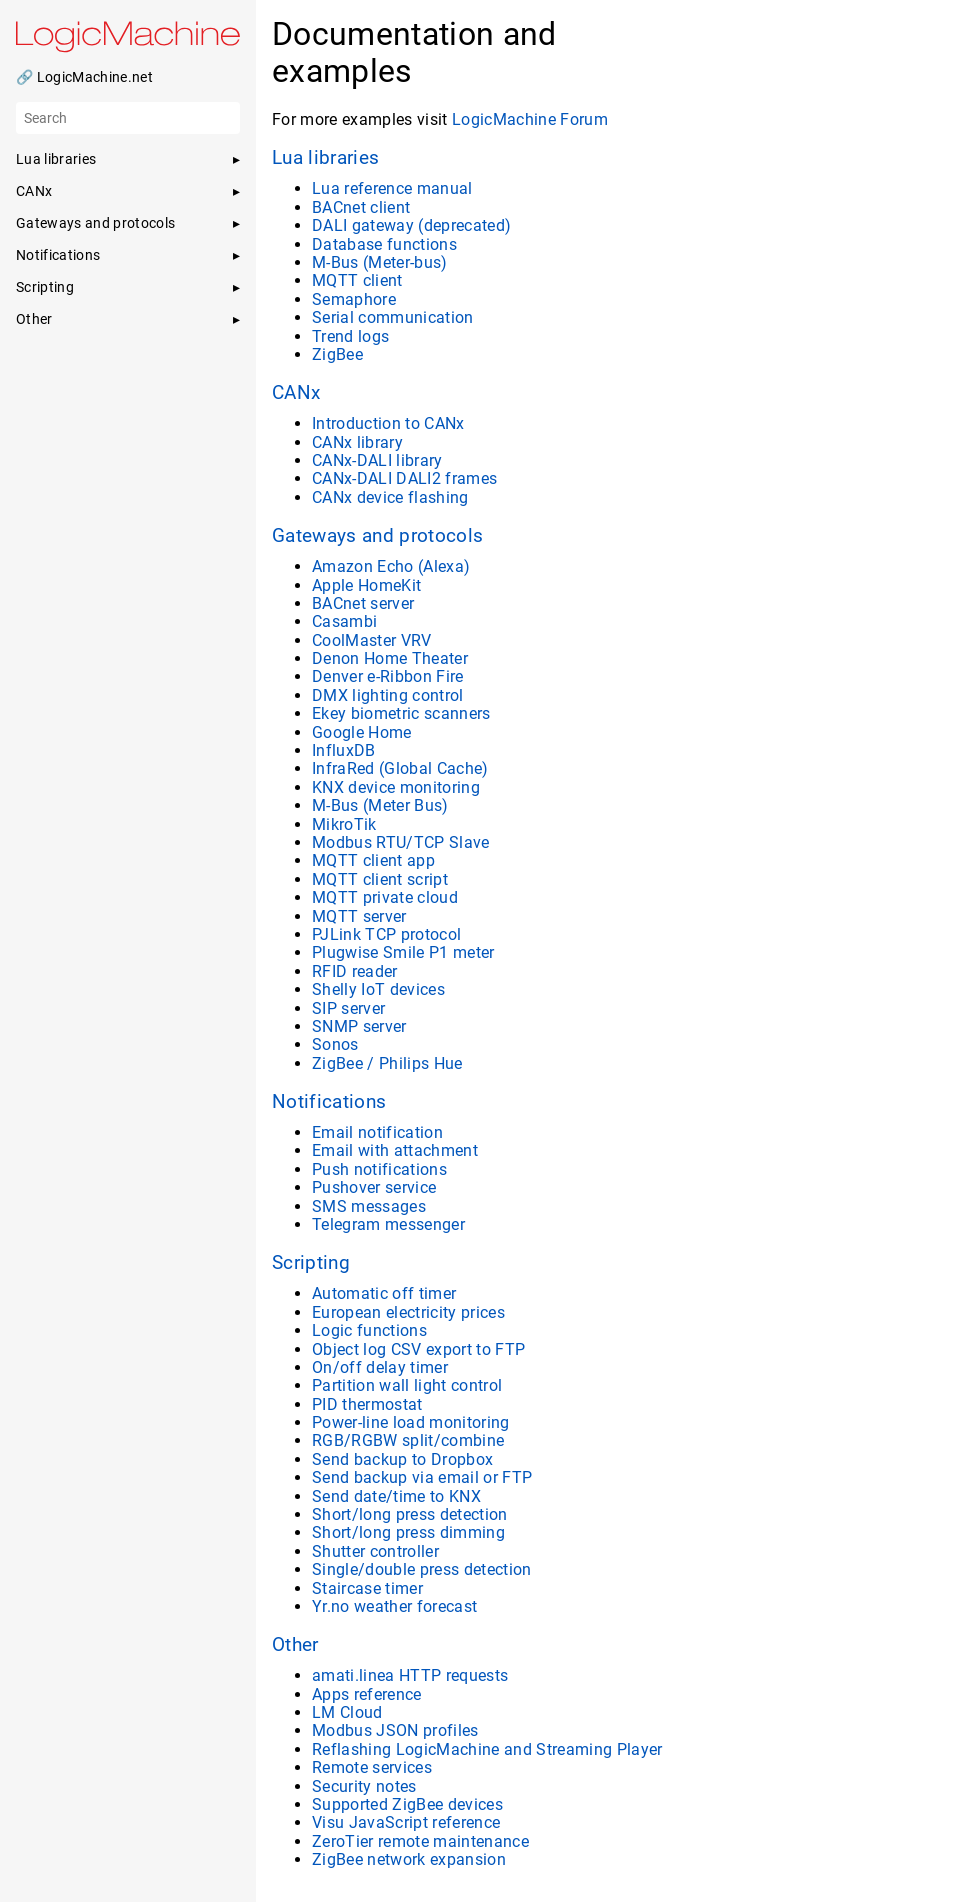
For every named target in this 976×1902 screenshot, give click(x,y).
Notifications (329, 1102)
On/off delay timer (380, 1367)
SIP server (348, 1008)
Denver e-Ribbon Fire (388, 676)
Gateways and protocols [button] (95, 223)
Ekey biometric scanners (401, 713)
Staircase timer (367, 1588)
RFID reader (355, 971)
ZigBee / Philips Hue (387, 1063)
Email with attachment (395, 1150)
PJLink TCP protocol (386, 934)
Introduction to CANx (388, 423)
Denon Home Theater (390, 658)
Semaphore (354, 299)
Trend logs (350, 336)
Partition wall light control (407, 1385)
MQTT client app (373, 860)
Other (295, 1645)
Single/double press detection (422, 1569)
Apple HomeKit (366, 585)
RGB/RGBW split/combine (408, 1440)
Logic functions (369, 1330)
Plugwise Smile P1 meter (403, 952)
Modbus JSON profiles (395, 1730)
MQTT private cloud (385, 897)
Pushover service (374, 1187)
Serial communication (393, 317)
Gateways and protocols (377, 536)
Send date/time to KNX (396, 1496)
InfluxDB (344, 750)
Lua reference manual (392, 188)
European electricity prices (408, 1312)
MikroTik (344, 824)
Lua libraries (325, 158)
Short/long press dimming (408, 1532)
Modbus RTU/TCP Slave (401, 842)
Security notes (364, 1786)
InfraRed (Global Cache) (400, 768)
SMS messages (369, 1206)
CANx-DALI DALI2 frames (404, 478)
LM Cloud (347, 1712)
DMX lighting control (388, 695)
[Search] (128, 118)
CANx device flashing (390, 497)
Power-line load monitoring (411, 1422)
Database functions (384, 244)
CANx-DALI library (377, 460)
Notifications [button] (58, 255)
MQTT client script (380, 879)
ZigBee (337, 354)
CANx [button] (34, 191)
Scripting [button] (45, 287)
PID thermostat (367, 1404)
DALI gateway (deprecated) (411, 225)
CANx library (357, 442)
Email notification (377, 1132)
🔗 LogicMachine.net (84, 77)
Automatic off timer (384, 1293)
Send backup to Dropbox (402, 1459)
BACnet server (363, 603)
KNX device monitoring (396, 787)
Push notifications (379, 1169)
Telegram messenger (388, 1224)
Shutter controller (375, 1551)
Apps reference (367, 1694)
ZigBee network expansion (409, 1859)
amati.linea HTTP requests (410, 1675)
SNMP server (359, 1026)
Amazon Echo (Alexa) (391, 566)
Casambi (344, 621)
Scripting (311, 1263)
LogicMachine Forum (530, 119)
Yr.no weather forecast (394, 1606)
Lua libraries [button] (56, 159)
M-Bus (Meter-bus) (380, 262)
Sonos (335, 1044)
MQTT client (357, 280)
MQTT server (359, 916)
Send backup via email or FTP (422, 1477)
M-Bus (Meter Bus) (380, 805)
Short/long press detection (410, 1514)
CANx (296, 393)
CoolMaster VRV (372, 640)
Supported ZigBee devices (407, 1804)
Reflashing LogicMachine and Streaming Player (487, 1749)
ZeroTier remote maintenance (420, 1841)
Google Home (362, 732)
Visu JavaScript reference (406, 1822)
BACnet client (361, 207)
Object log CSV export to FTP (418, 1349)
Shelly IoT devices (378, 989)
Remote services (372, 1767)
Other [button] (34, 319)
